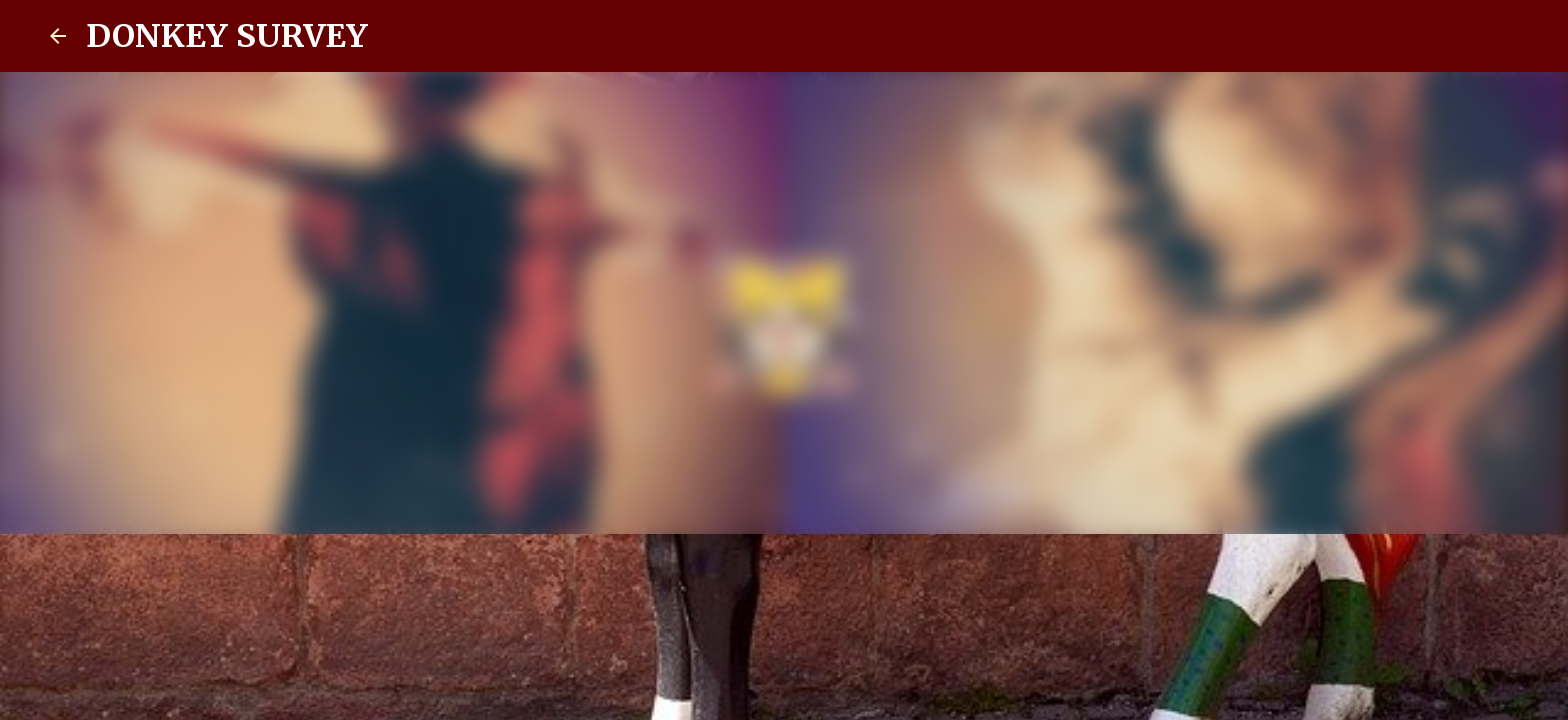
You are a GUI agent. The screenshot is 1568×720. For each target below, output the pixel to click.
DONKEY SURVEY (227, 36)
